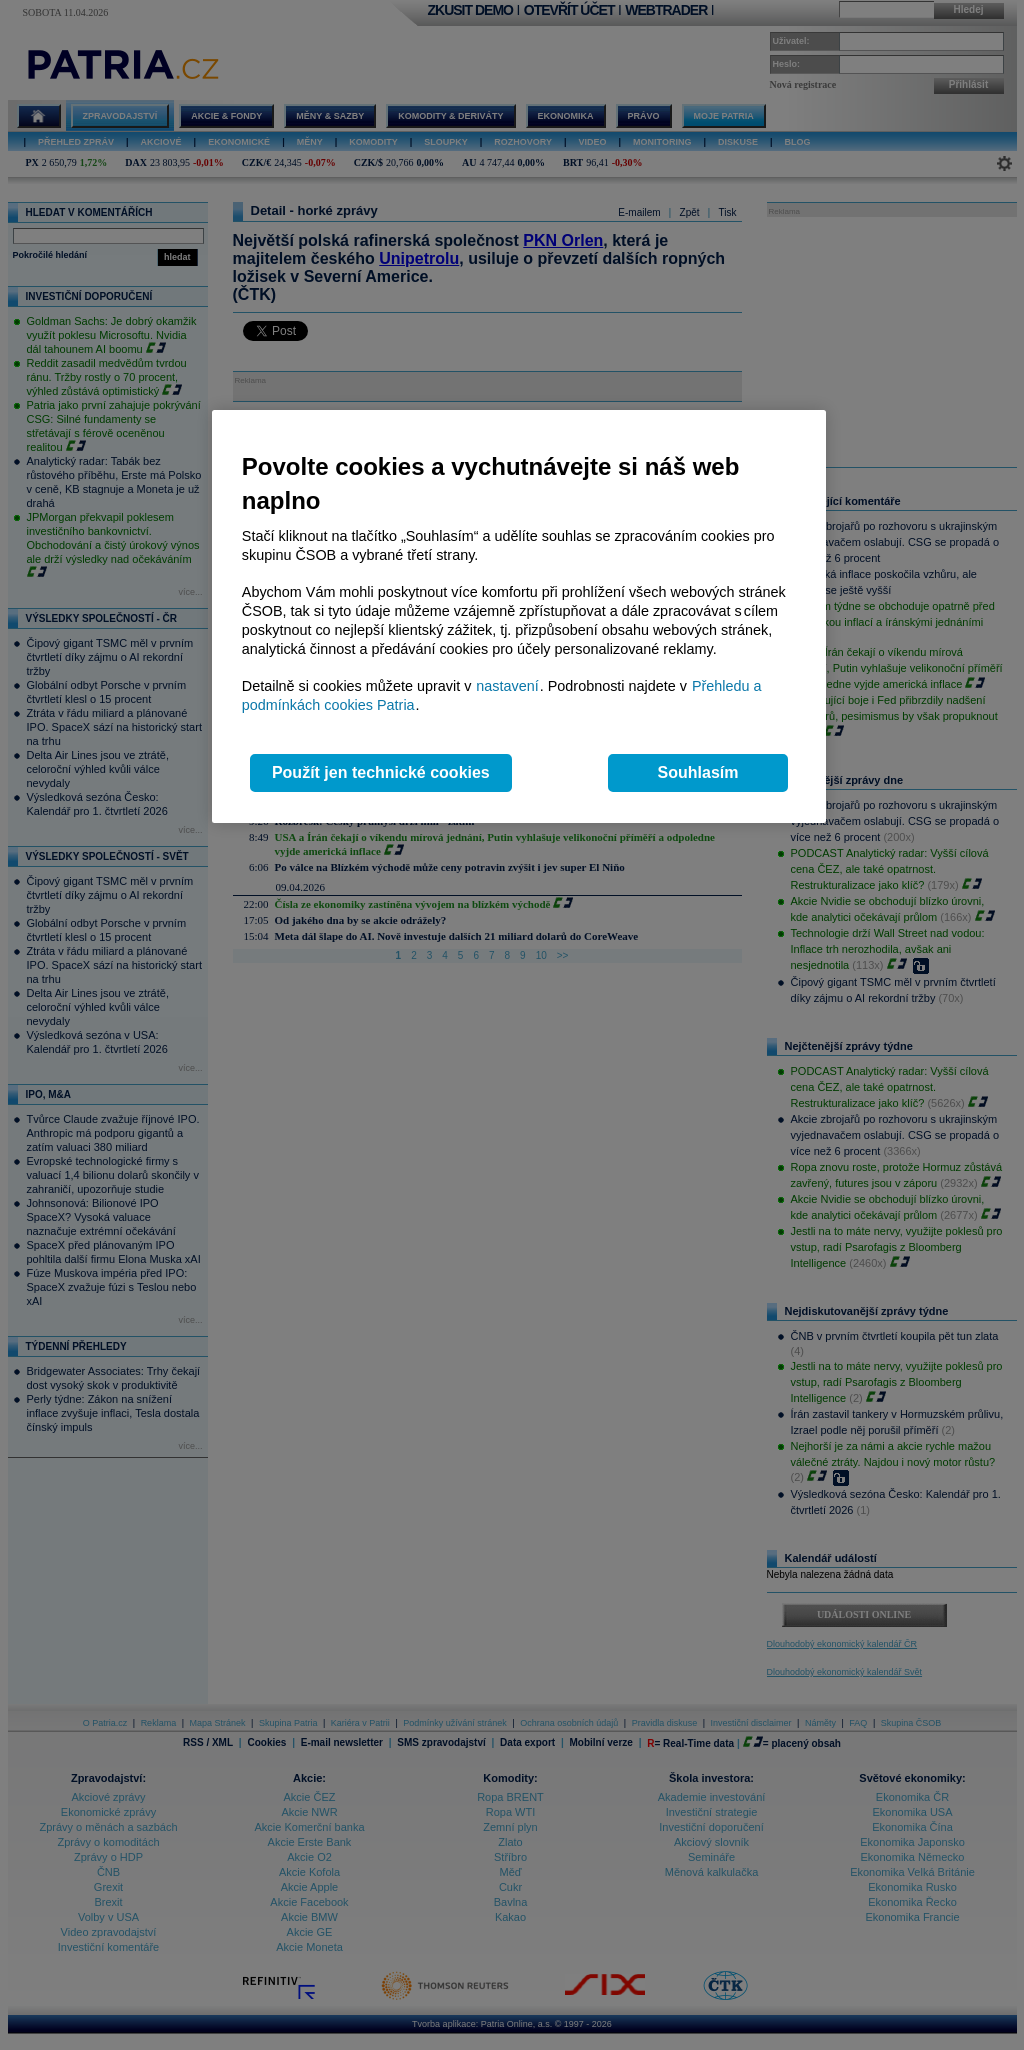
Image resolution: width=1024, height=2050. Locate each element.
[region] (519, 616)
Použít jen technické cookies (381, 772)
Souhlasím (698, 772)
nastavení (507, 686)
